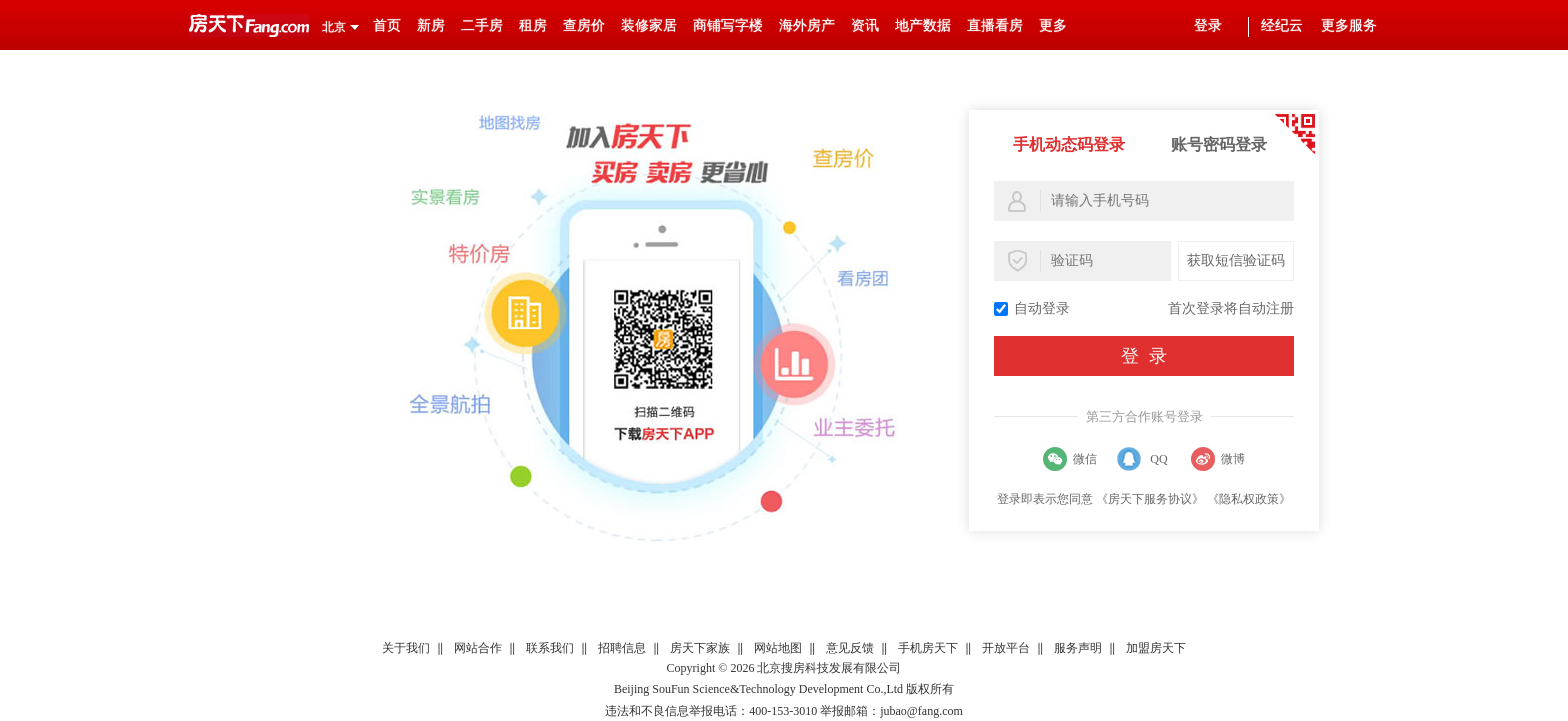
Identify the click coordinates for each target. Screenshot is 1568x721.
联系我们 (550, 648)
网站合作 (478, 648)
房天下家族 (700, 648)
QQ (1158, 459)
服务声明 (1078, 648)
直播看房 (995, 25)
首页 (387, 25)
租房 (533, 25)
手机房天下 (928, 648)
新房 (431, 25)
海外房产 (807, 25)
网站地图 (778, 648)
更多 (1053, 25)
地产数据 (923, 25)
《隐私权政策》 (1249, 499)
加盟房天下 (1156, 648)
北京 (334, 27)
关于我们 (406, 648)
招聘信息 (622, 648)
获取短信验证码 (1236, 260)
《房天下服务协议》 (1150, 499)
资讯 (865, 25)
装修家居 (649, 25)
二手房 (482, 25)
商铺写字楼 (728, 25)
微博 (1233, 459)
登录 (1208, 25)
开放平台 (1006, 648)
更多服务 (1349, 25)
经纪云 (1282, 25)
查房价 (584, 25)
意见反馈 (850, 648)
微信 (1085, 459)
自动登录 (1032, 308)
